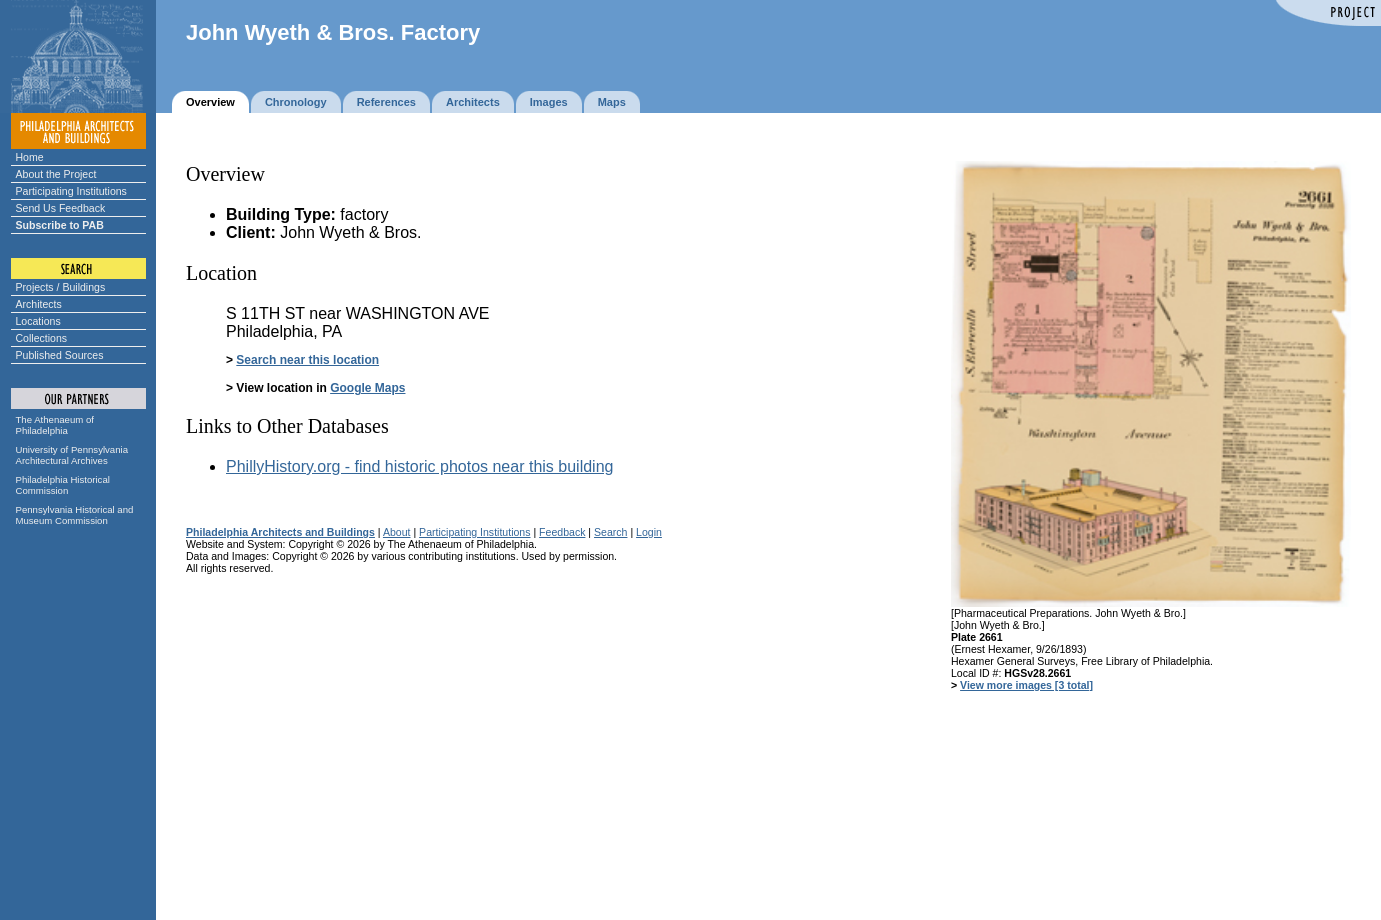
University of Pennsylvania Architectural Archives (72, 455)
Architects (39, 304)
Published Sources (60, 355)
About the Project (56, 174)
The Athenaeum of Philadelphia (55, 425)
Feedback (562, 532)
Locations (38, 321)
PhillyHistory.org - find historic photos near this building (419, 466)
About (397, 532)
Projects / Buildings (61, 287)
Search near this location (307, 360)
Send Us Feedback (61, 208)
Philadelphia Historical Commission (63, 485)
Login (649, 532)
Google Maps (367, 388)
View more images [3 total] (1026, 685)
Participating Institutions (71, 191)
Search (610, 532)
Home (30, 157)
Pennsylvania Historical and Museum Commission (75, 515)
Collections (42, 338)
